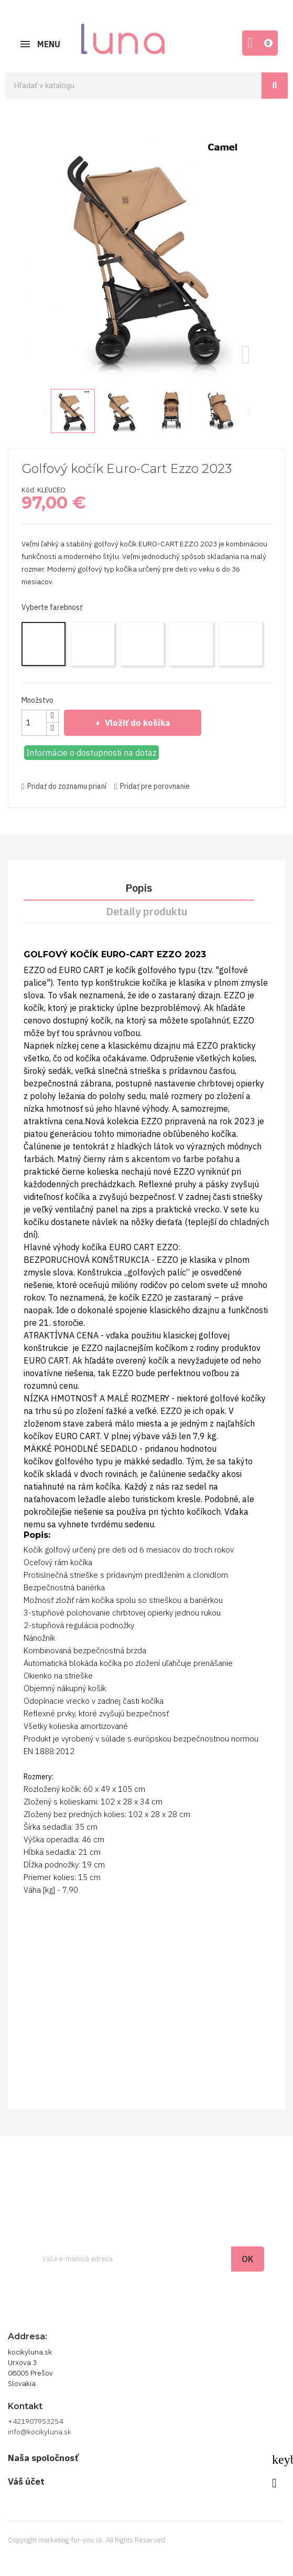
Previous (45, 411)
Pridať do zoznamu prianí (63, 786)
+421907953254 (35, 2421)
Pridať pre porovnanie (152, 786)
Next (248, 411)
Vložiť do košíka (136, 722)
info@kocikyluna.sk (39, 2431)
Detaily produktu (146, 911)
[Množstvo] (34, 723)
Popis (138, 888)
